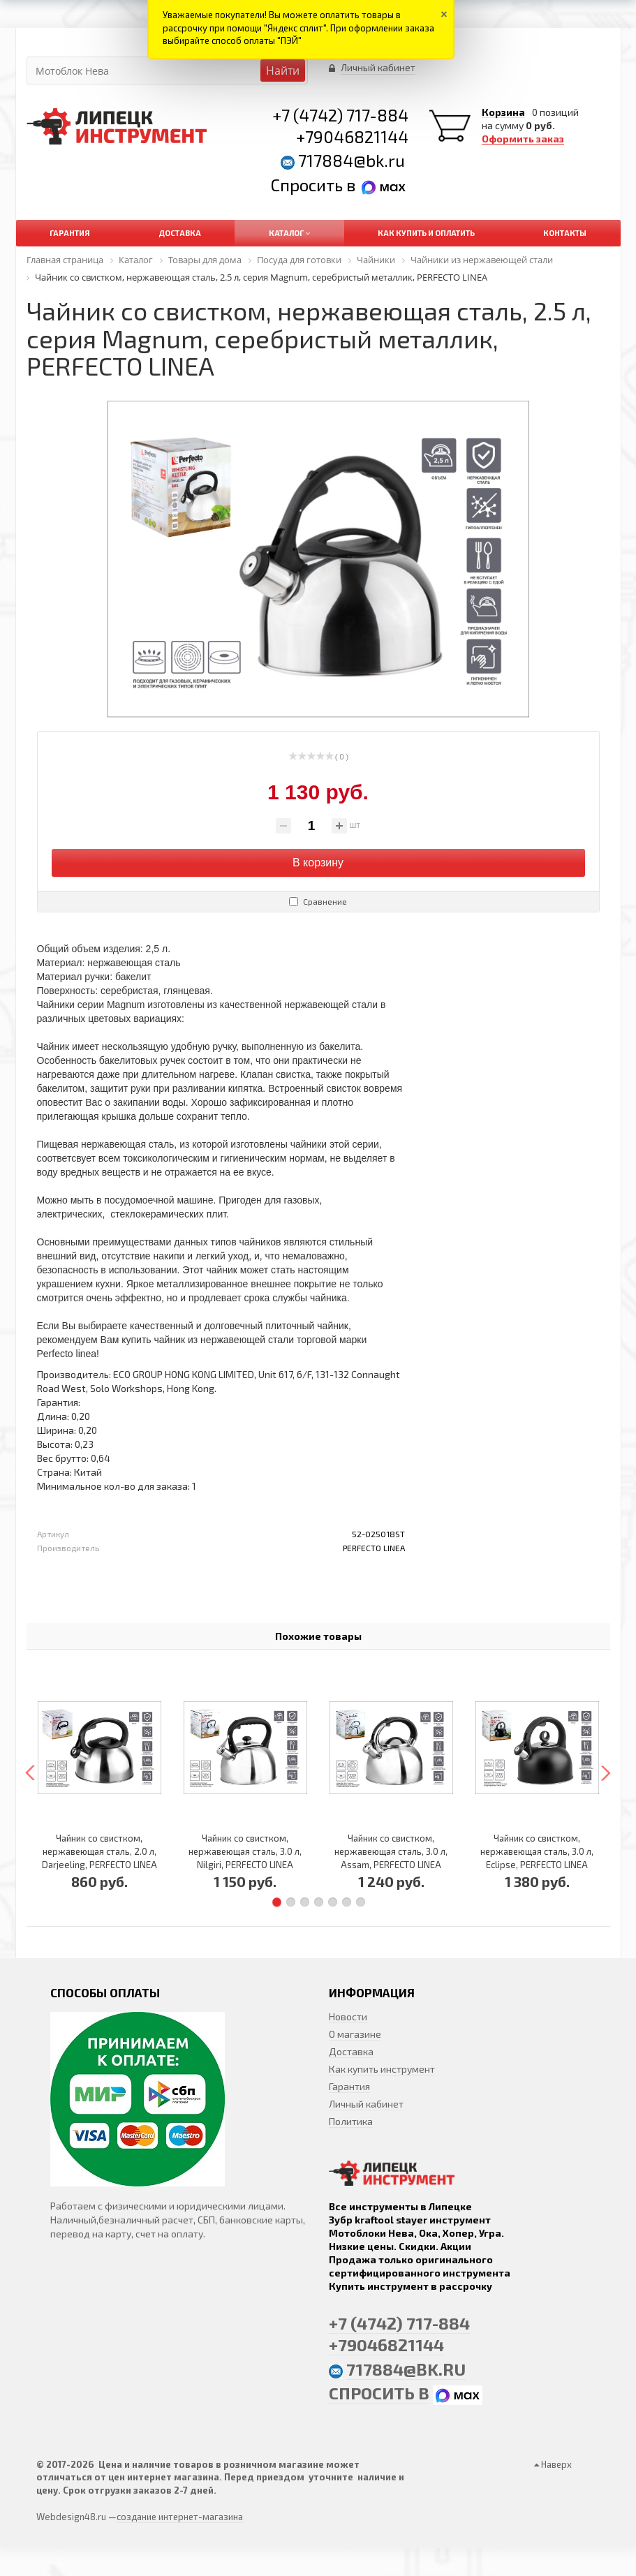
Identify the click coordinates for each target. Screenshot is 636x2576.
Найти (282, 70)
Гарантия (349, 2086)
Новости (348, 2016)
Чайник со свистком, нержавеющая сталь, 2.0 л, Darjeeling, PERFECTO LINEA (99, 1851)
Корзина (503, 112)
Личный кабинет (366, 2104)
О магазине (355, 2034)
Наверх (553, 2464)
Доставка (351, 2051)
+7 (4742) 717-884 (340, 115)
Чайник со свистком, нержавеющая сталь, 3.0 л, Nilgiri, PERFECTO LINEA (245, 1851)
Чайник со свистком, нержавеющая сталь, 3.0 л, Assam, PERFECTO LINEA (391, 1851)
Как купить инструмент (382, 2069)
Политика (351, 2121)
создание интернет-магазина (180, 2516)
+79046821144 (352, 136)
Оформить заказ (523, 139)
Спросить (308, 185)
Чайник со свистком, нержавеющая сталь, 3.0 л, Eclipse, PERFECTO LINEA (536, 1851)
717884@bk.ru (351, 160)
